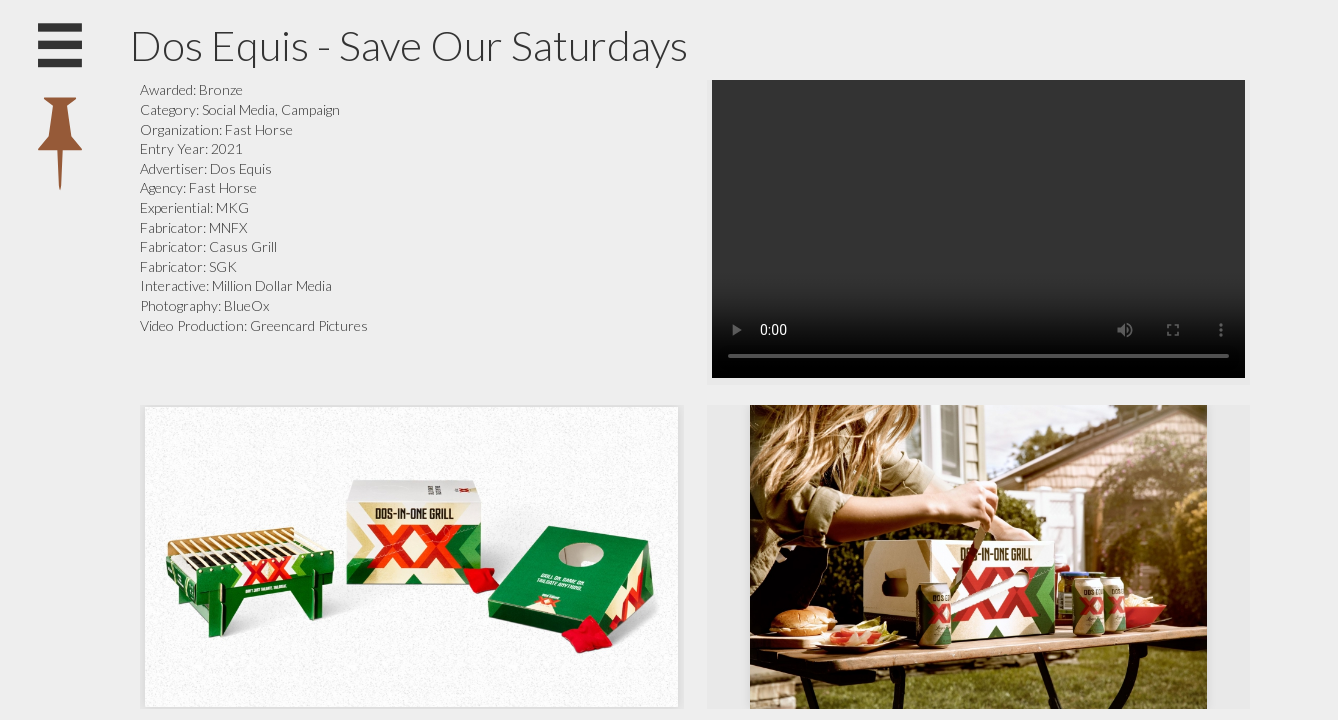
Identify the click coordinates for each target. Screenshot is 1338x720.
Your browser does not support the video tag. (978, 229)
